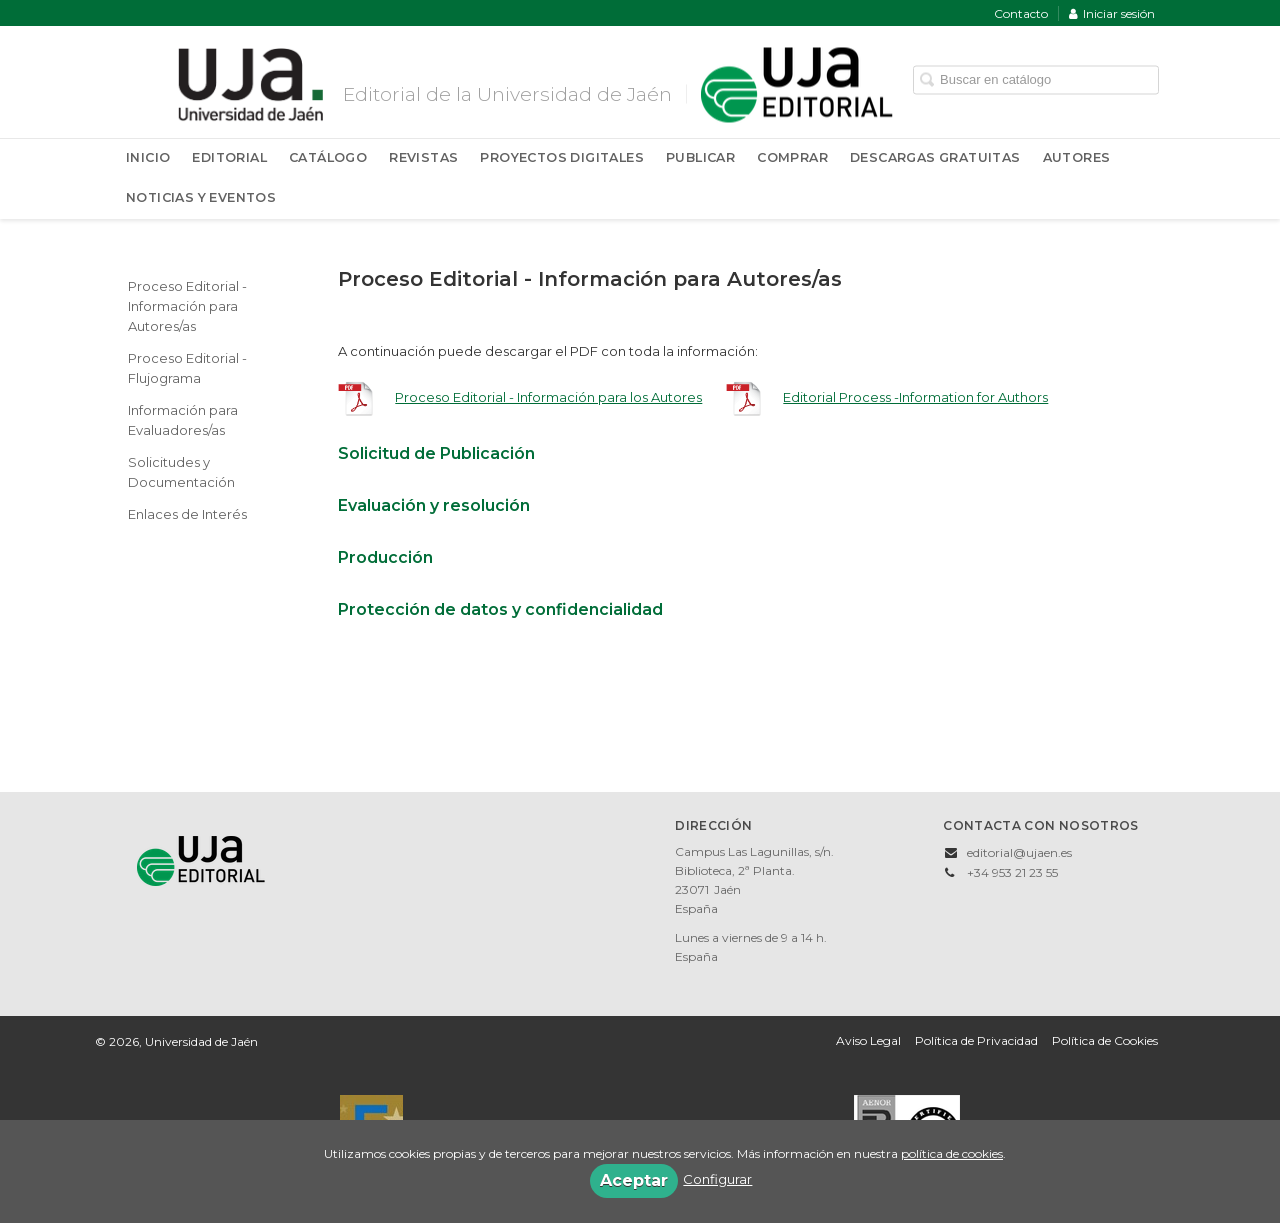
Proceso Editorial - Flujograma (187, 368)
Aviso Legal (868, 1040)
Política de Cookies (1105, 1040)
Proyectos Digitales (562, 157)
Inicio (148, 157)
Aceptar (634, 1180)
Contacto (1021, 13)
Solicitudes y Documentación (181, 472)
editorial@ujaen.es (1019, 852)
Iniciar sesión (1112, 13)
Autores (1077, 157)
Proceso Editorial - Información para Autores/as (187, 306)
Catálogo (328, 157)
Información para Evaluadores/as (183, 420)
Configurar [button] (717, 1179)
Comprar (792, 157)
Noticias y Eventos (201, 197)
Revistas (423, 157)
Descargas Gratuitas (935, 157)
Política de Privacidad (976, 1040)
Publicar (700, 157)
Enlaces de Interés (187, 514)
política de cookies (952, 1153)
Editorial (229, 157)
